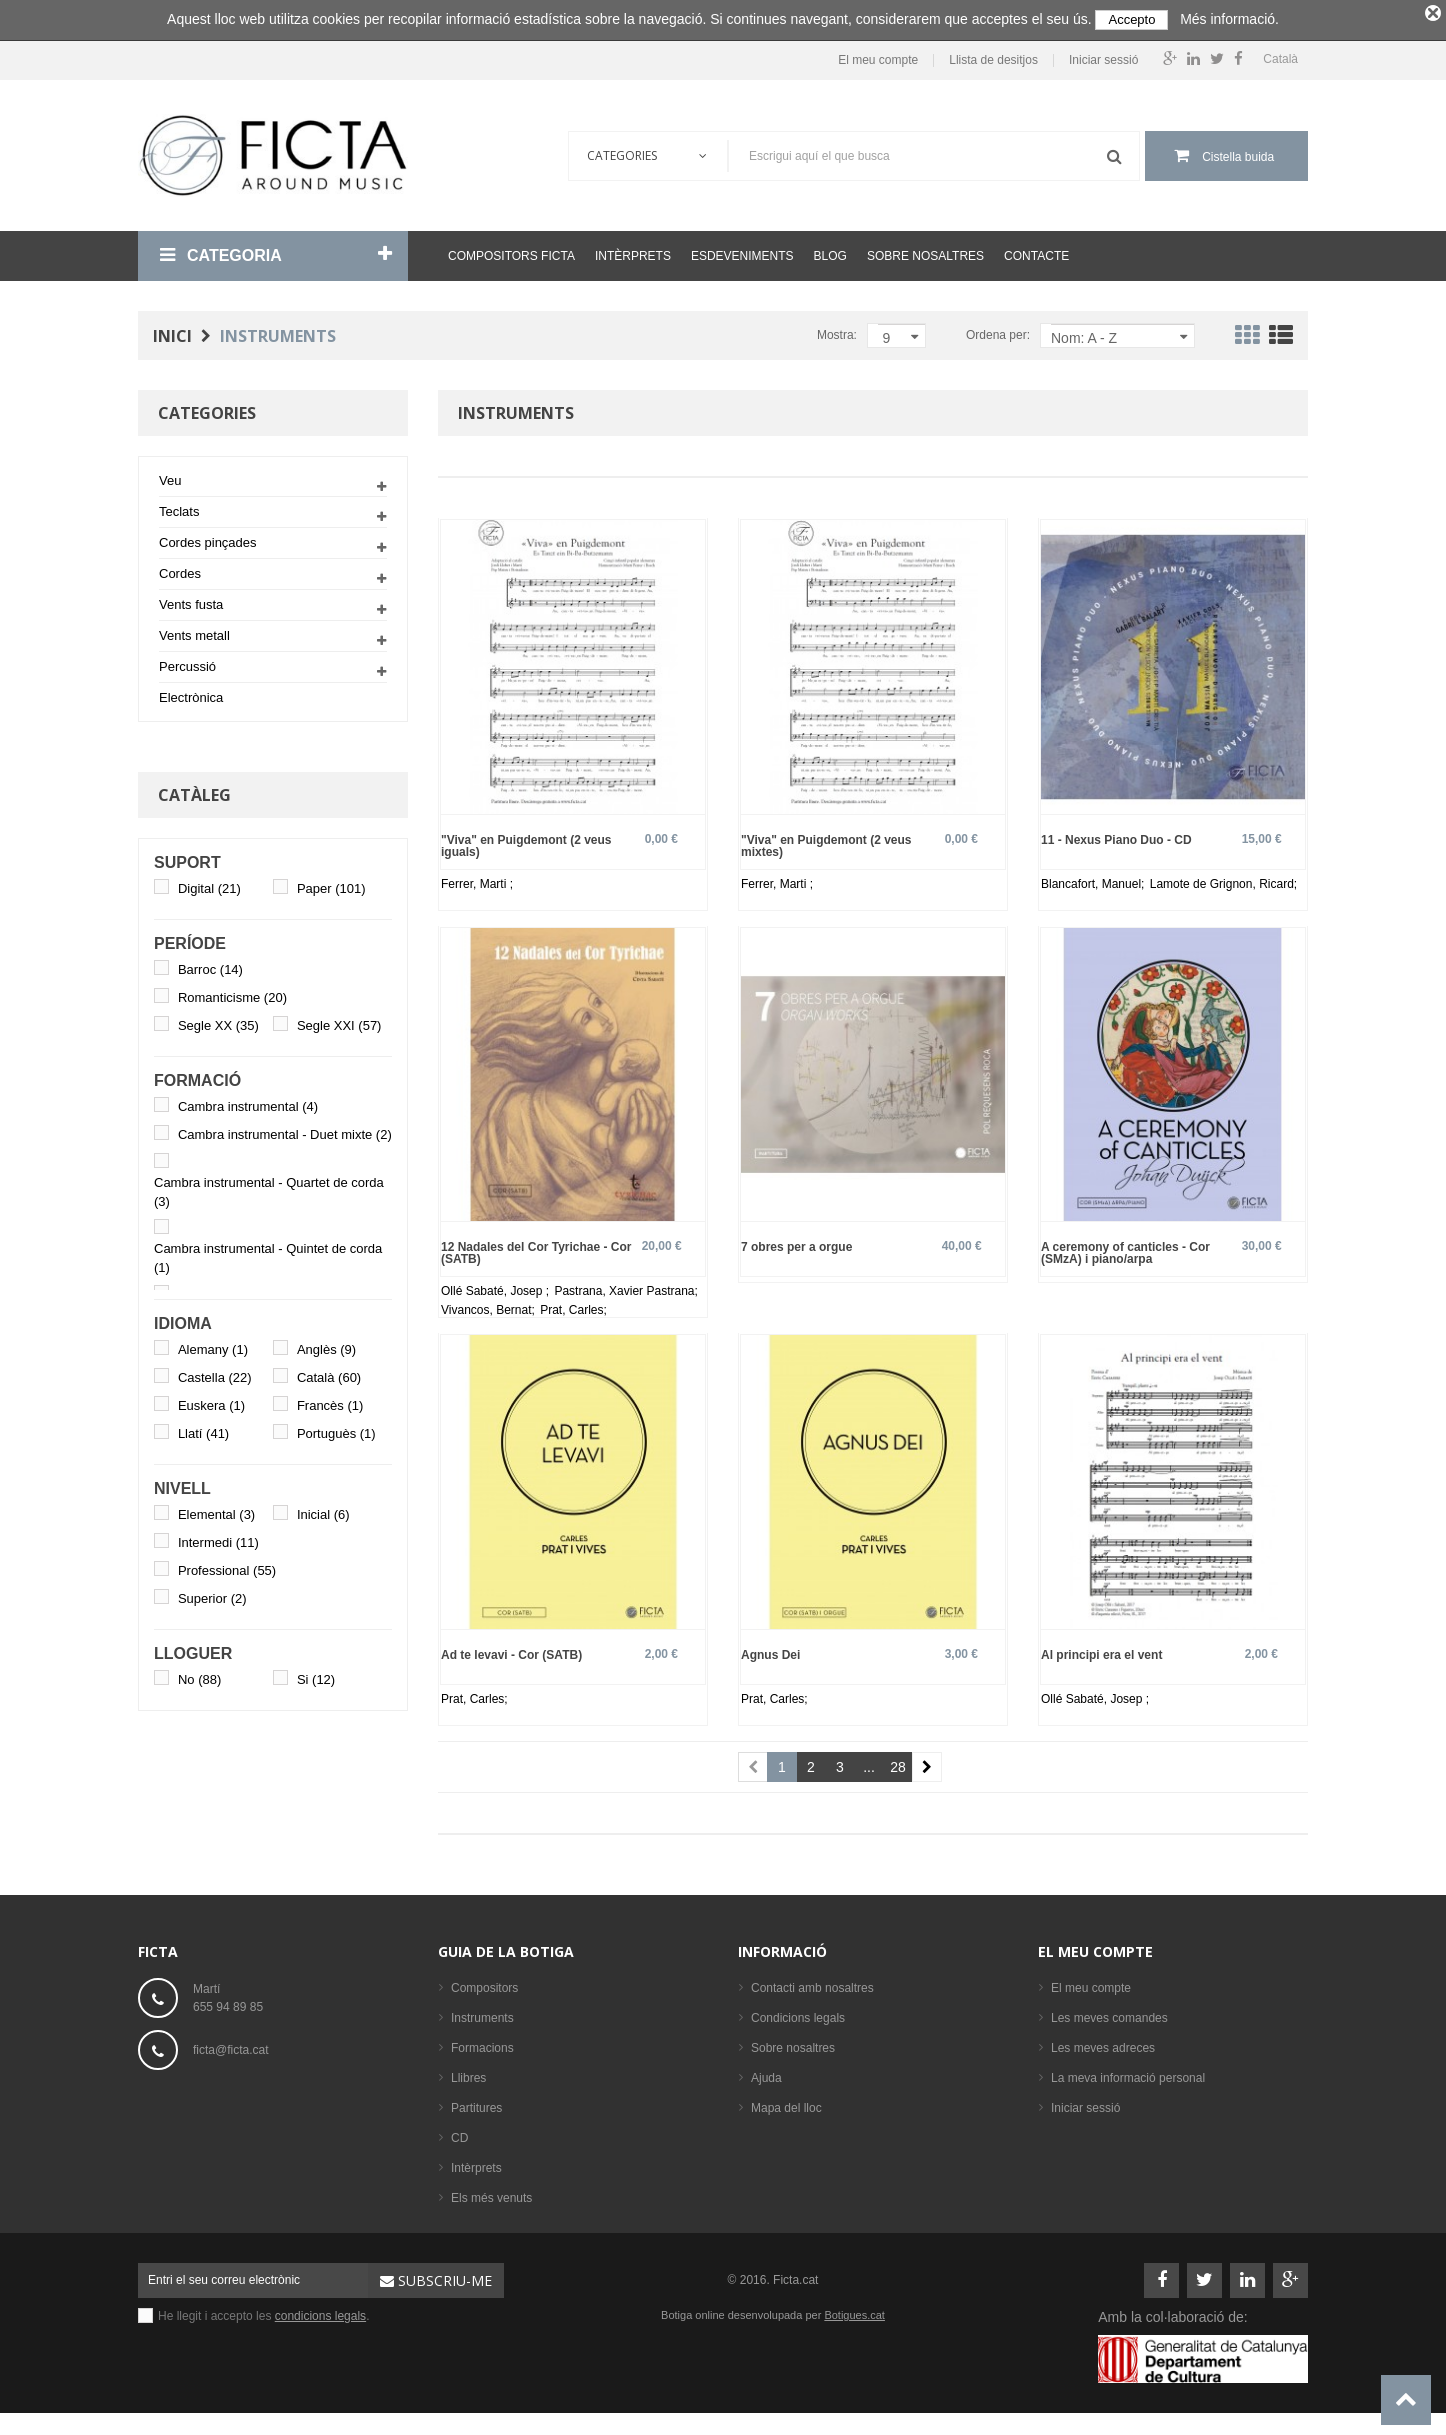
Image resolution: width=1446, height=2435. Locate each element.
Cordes (180, 569)
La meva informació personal (1128, 2073)
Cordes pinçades (208, 538)
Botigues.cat (854, 2310)
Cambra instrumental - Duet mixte (285, 1130)
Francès (330, 1401)
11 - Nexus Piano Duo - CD (1116, 834)
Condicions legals (798, 2013)
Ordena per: (998, 331)
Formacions (482, 2043)
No (199, 1675)
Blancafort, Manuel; (1094, 879)
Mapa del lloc (786, 2103)
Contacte (1036, 252)
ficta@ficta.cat (231, 2045)
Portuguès (336, 1429)
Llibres (468, 2073)
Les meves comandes (1109, 2013)
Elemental (216, 1510)
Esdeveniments (742, 252)
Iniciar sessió (1103, 55)
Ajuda (766, 2073)
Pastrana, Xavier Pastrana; (625, 1287)
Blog (830, 252)
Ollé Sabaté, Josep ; (496, 1287)
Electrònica (191, 693)
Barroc (210, 965)
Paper (331, 884)
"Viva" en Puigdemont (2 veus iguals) (526, 840)
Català (329, 1373)
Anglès (326, 1345)
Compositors (484, 1983)
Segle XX (218, 1021)
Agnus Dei (770, 1649)
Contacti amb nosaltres (812, 1983)
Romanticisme (232, 993)
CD (459, 2133)
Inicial (323, 1510)
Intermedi (218, 1538)
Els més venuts (491, 2193)
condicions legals (320, 2311)
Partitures (476, 2103)
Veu (170, 476)
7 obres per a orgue (796, 1242)
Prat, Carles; (573, 1306)
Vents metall (194, 631)
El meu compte (878, 55)
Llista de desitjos (993, 55)
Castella (215, 1373)
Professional (227, 1566)
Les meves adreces (1103, 2043)
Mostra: (837, 331)
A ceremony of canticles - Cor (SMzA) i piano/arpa (1125, 1248)
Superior (212, 1594)
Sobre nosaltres (925, 252)
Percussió (187, 662)
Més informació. (1229, 19)
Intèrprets (633, 252)
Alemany (213, 1345)
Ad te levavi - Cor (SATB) (511, 1649)
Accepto (1131, 19)
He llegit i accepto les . (263, 2311)
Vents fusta (191, 600)
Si (316, 1675)
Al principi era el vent (1101, 1649)
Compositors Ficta (511, 252)
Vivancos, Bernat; (489, 1306)
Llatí (203, 1429)
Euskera (211, 1401)
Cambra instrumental (248, 1102)
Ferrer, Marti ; (477, 879)
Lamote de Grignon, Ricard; (1223, 879)
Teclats (179, 507)
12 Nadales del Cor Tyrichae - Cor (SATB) (536, 1248)
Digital (209, 884)
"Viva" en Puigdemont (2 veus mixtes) (826, 840)
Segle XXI (339, 1021)
